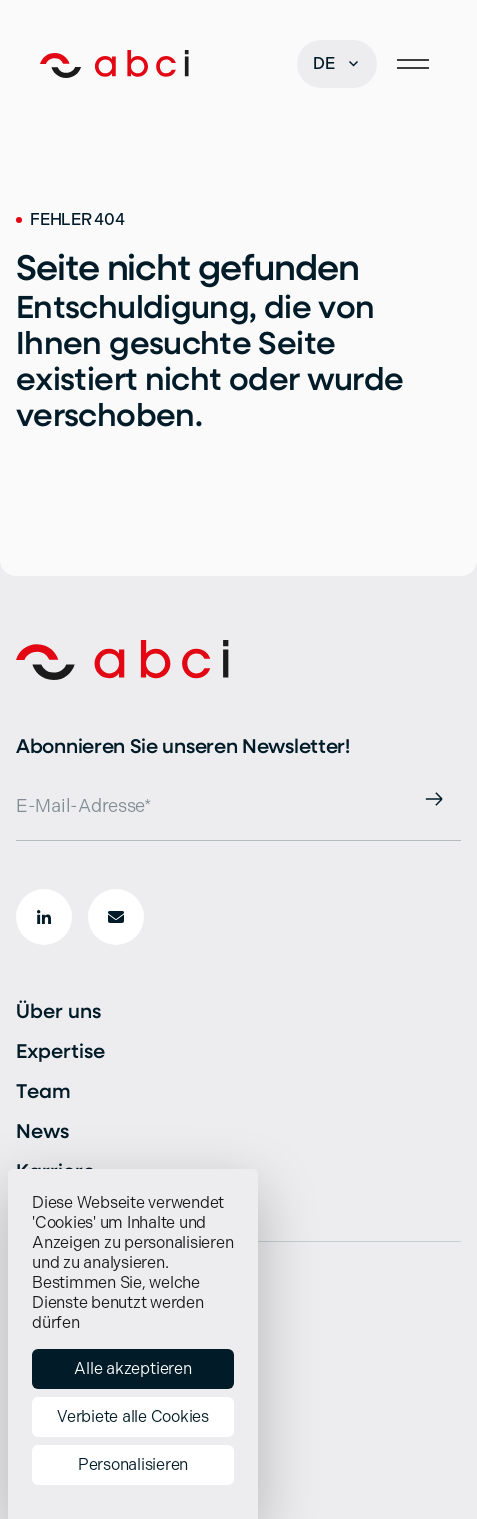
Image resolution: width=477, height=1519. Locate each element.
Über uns (58, 1010)
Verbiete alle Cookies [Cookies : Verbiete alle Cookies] (133, 1416)
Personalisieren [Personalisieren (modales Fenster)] (133, 1464)
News (42, 1130)
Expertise (60, 1050)
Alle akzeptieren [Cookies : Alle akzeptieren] (132, 1368)
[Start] (114, 64)
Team (43, 1090)
